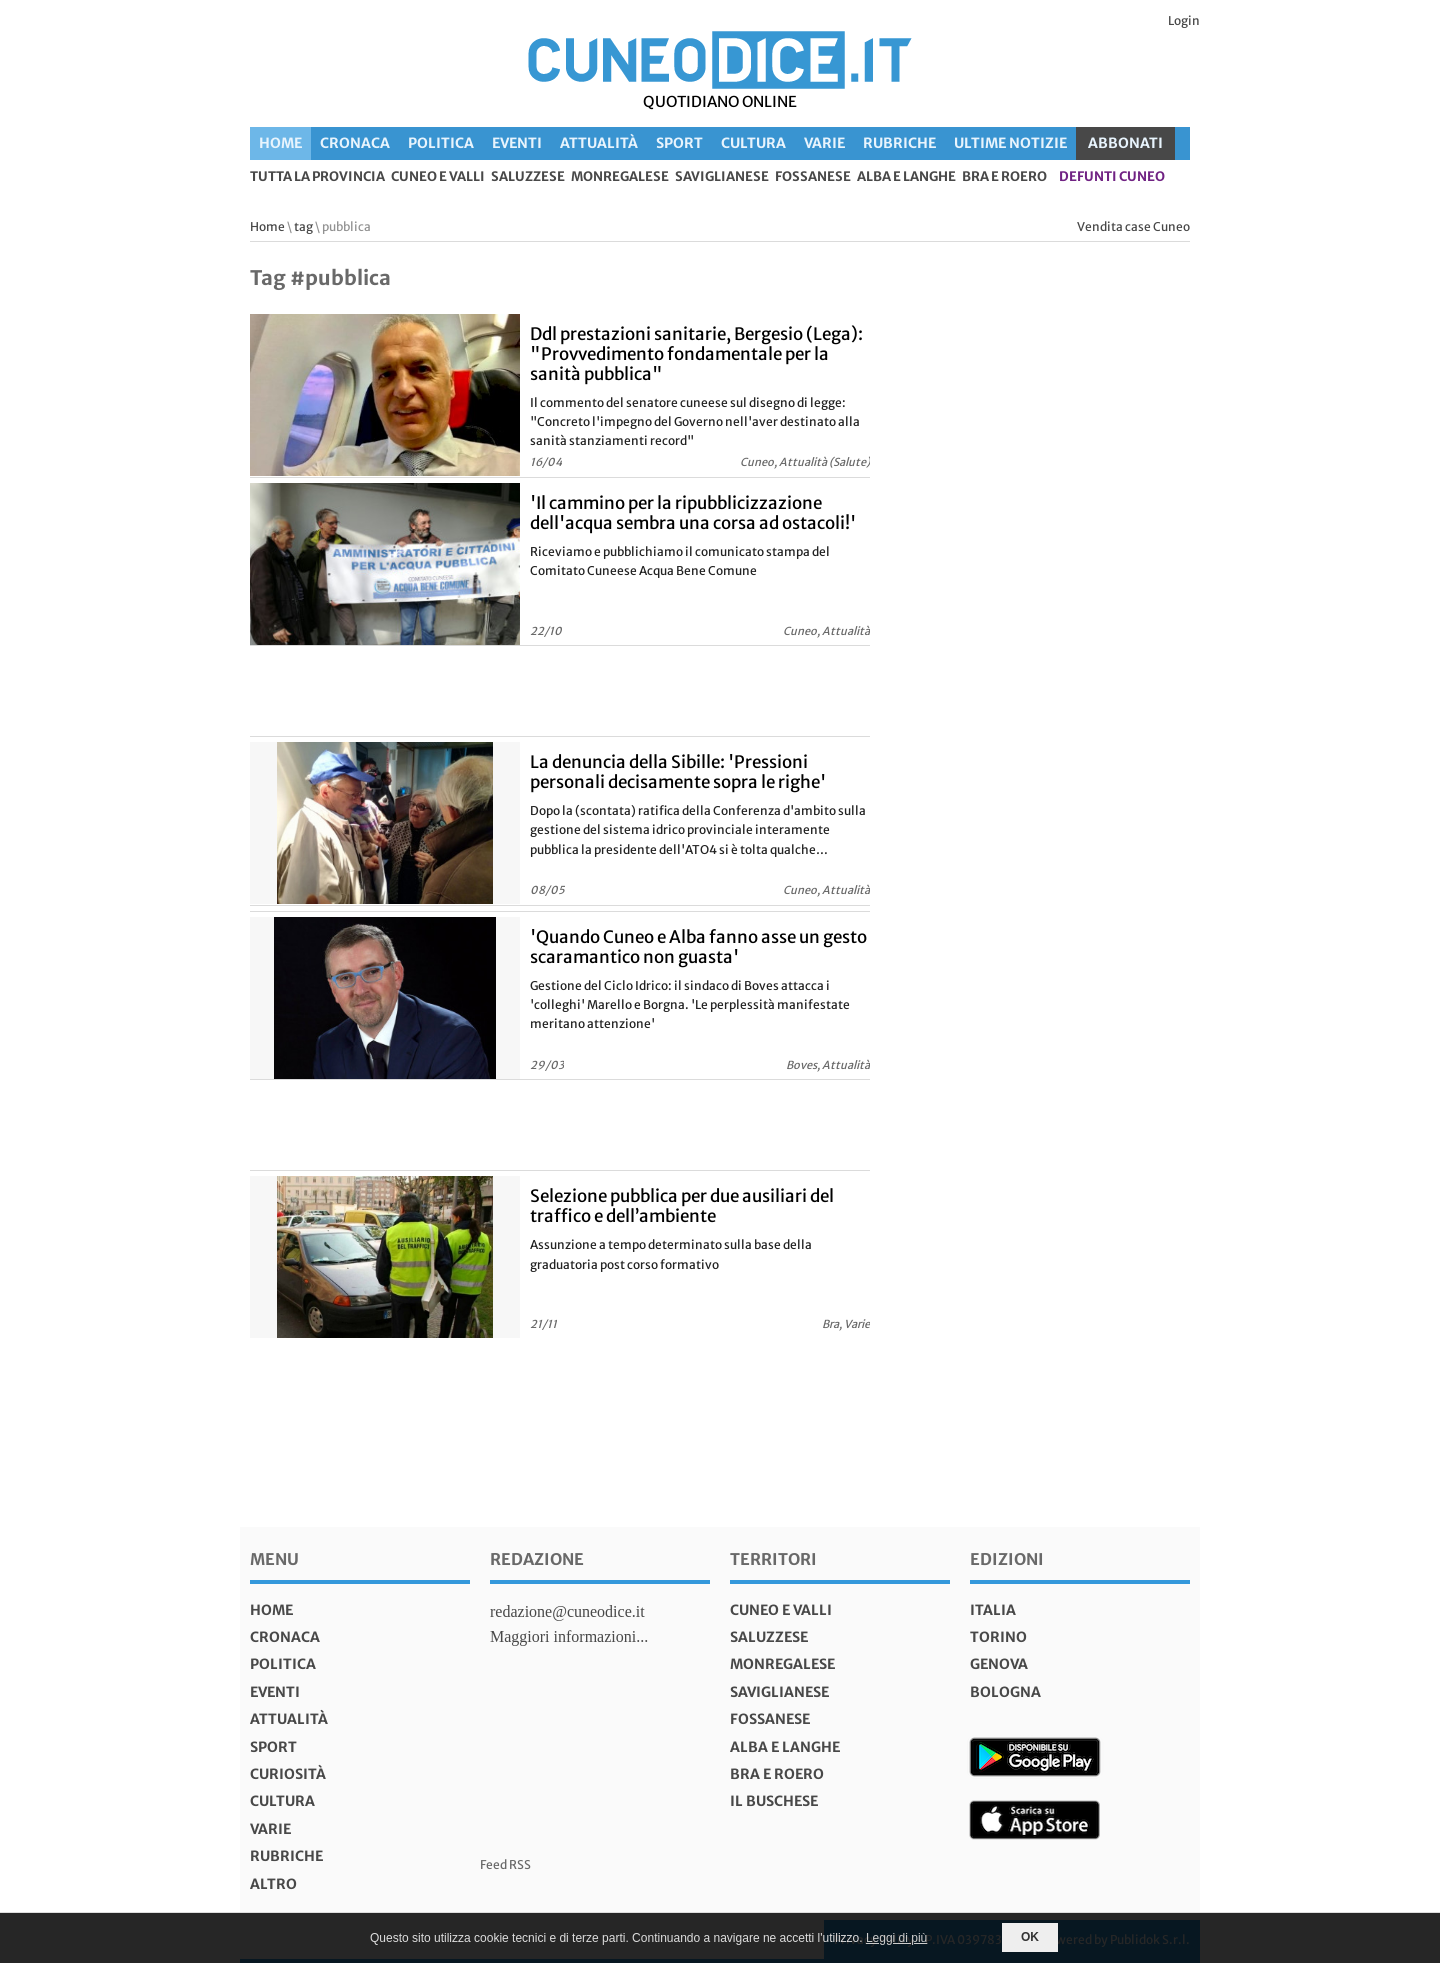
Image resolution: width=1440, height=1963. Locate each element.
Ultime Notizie (1010, 143)
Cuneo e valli (438, 177)
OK (1030, 1937)
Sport (679, 143)
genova (999, 1664)
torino (998, 1637)
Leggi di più (896, 1938)
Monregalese (620, 177)
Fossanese (813, 177)
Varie (824, 143)
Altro (273, 1884)
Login (1184, 20)
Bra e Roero (1004, 177)
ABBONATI (1125, 143)
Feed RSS (505, 1864)
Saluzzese (528, 177)
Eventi (517, 143)
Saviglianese (722, 177)
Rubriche (899, 143)
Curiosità (288, 1774)
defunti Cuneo (1112, 177)
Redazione (537, 1559)
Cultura (753, 143)
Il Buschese (774, 1801)
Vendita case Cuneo (1133, 226)
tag (303, 226)
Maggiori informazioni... (569, 1636)
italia (993, 1610)
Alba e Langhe (906, 177)
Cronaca (355, 143)
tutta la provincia (317, 177)
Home (280, 143)
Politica (441, 143)
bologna (1005, 1692)
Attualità (599, 143)
